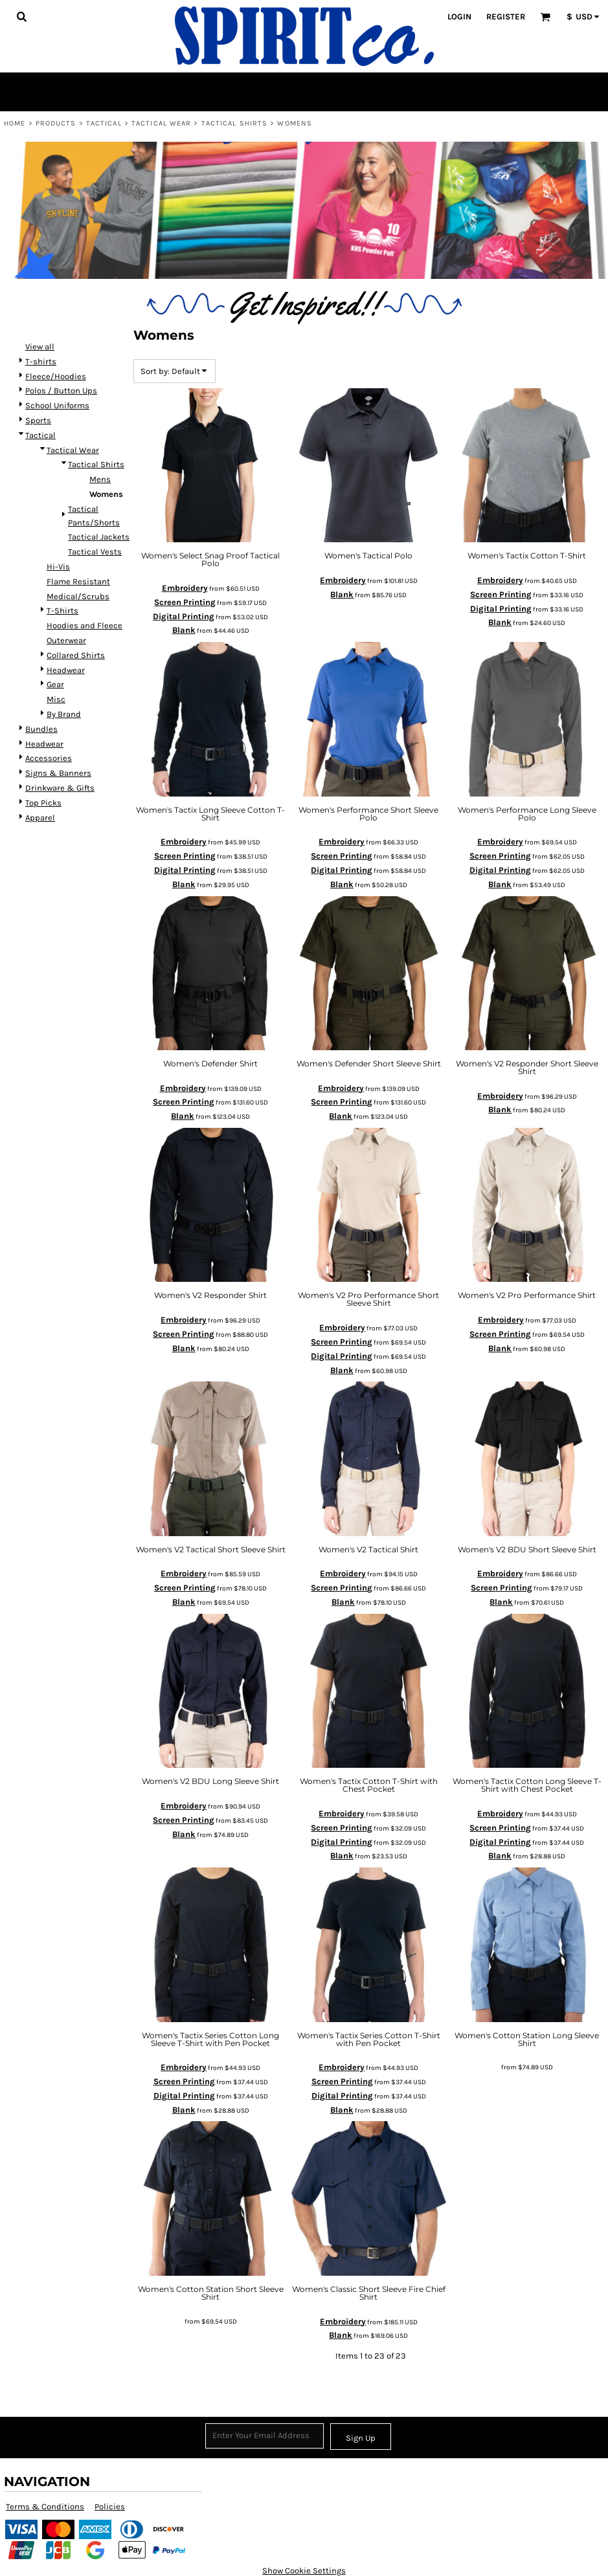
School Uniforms (57, 405)
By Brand (64, 714)
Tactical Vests (95, 551)
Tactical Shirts (234, 123)
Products (56, 123)
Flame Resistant (78, 581)
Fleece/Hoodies (55, 376)
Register (505, 16)
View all (39, 346)
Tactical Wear (161, 123)
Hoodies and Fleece (84, 625)
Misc (56, 699)
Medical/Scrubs (78, 596)
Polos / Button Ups (61, 390)
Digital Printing (183, 616)
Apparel (40, 817)
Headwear (66, 670)
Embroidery (185, 588)
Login (459, 16)
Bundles (41, 729)
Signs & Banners (58, 773)
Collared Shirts (76, 655)
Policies (110, 2506)
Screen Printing (185, 602)
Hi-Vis (58, 566)
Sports (38, 420)
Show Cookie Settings (304, 2570)
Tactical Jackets (98, 537)
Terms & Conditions (45, 2506)
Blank (184, 630)
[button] (21, 16)
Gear (55, 684)
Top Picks (43, 803)
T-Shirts (62, 610)
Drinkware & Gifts (60, 788)
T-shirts (40, 361)
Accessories (48, 758)
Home (14, 123)
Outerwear (66, 640)
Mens (100, 479)
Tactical (104, 123)
